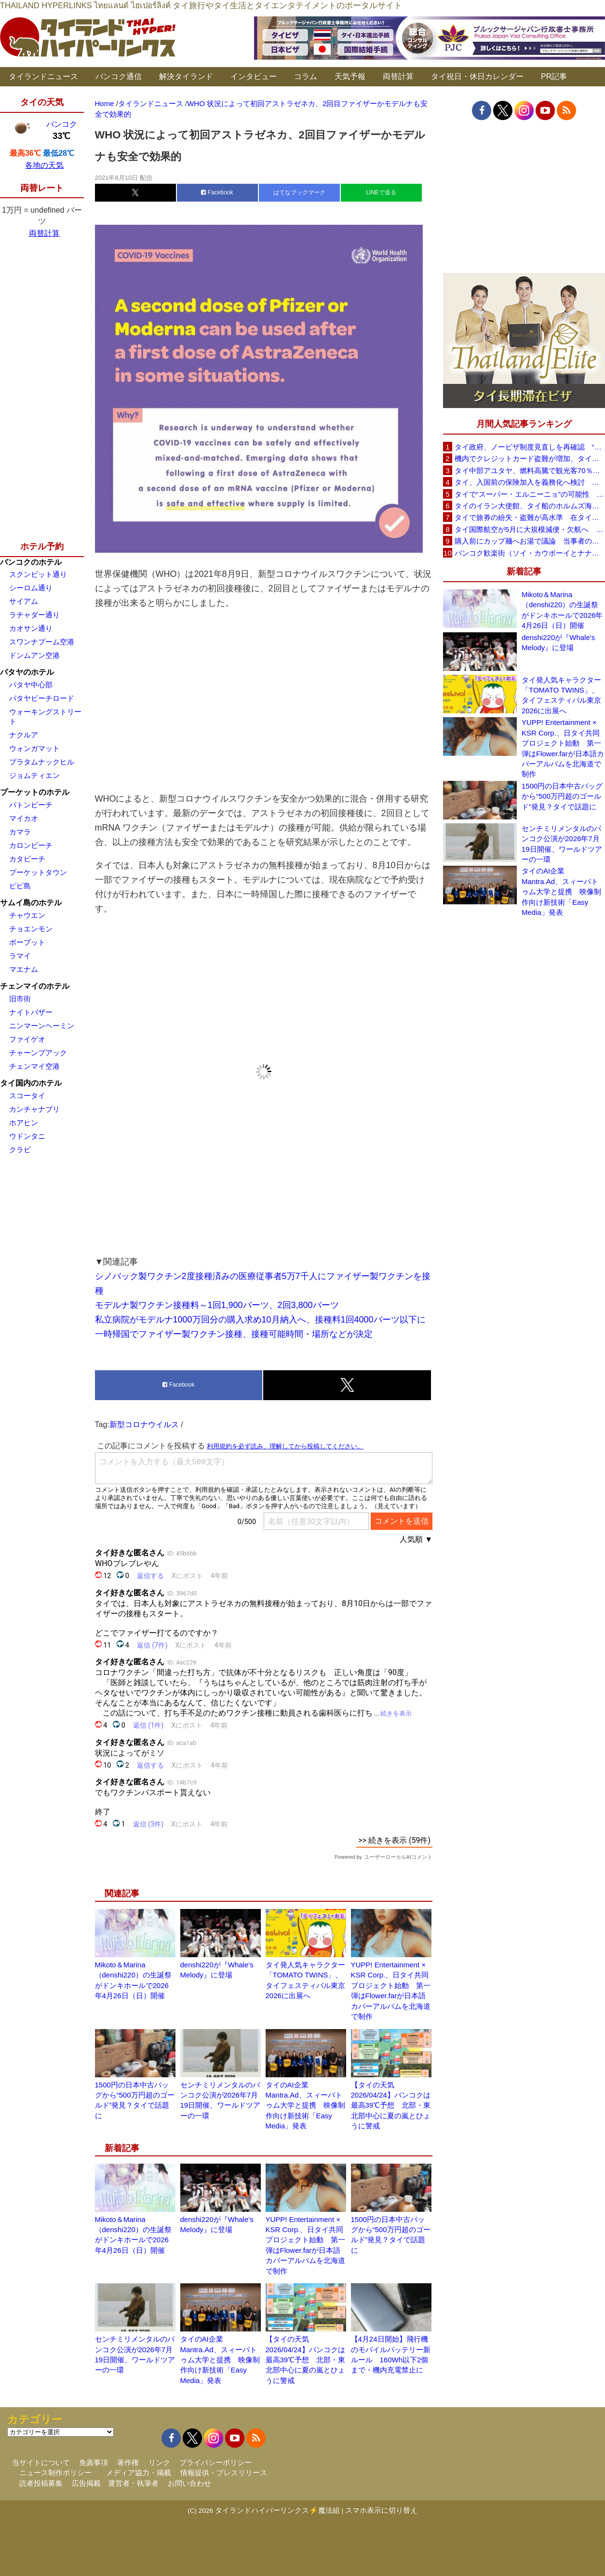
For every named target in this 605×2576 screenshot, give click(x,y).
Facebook (217, 192)
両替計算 (398, 76)
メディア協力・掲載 (138, 2472)
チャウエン (27, 915)
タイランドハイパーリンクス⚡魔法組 (277, 2510)
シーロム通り (31, 588)
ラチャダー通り (34, 615)
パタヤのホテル (27, 672)
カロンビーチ (31, 845)
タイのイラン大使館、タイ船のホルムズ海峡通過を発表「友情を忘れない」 (530, 506)
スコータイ (27, 1095)
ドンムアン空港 (34, 655)
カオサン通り (31, 628)
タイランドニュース (43, 76)
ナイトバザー (31, 1012)
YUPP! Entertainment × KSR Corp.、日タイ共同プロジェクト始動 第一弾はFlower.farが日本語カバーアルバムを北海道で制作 (563, 748)
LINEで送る (381, 192)
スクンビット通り (38, 574)
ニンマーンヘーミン (41, 1026)
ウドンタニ (27, 1136)
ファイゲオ (27, 1039)
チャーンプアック (38, 1053)
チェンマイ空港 (34, 1066)
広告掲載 (86, 2483)
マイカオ (23, 818)
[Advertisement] (263, 700)
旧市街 (20, 999)
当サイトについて (41, 2462)
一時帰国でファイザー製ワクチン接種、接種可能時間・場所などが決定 (234, 1334)
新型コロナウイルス (144, 1424)
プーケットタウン (38, 872)
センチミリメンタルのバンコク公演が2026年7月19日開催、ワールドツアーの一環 (562, 843)
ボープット (27, 942)
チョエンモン (31, 929)
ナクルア (23, 735)
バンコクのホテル (31, 562)
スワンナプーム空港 (41, 642)
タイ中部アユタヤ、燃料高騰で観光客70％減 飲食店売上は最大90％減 (530, 470)
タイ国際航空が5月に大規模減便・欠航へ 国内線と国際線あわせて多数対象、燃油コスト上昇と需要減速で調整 (530, 529)
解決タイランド (186, 76)
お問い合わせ (189, 2483)
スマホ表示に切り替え (381, 2510)
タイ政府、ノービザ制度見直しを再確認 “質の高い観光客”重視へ (530, 447)
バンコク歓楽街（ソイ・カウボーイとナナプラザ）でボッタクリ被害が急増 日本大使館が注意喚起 (530, 553)
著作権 (128, 2462)
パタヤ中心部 (31, 685)
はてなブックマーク (299, 192)
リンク (159, 2462)
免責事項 (93, 2462)
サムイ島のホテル (31, 903)
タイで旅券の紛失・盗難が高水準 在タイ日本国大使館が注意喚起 (530, 517)
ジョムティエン (34, 775)
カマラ (20, 832)
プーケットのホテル (34, 792)
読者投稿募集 (41, 2483)
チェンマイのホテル (34, 986)
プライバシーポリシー (215, 2462)
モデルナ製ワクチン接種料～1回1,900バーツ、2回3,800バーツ (217, 1305)
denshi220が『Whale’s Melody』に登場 (558, 642)
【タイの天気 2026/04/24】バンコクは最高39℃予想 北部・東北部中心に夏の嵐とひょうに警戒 (391, 2105)
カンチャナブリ (34, 1109)
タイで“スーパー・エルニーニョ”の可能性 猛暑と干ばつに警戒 (530, 494)
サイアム (23, 601)
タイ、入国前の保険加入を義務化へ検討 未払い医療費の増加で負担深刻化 (530, 482)
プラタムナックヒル (41, 762)
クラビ (20, 1149)
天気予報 (350, 76)
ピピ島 (20, 886)
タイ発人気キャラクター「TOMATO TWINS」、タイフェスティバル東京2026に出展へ (561, 695)
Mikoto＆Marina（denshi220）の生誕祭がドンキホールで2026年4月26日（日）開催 (562, 609)
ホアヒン (23, 1122)
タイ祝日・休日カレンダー (477, 76)
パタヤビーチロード (41, 698)
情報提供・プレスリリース (223, 2472)
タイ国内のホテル (31, 1083)
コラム (305, 76)
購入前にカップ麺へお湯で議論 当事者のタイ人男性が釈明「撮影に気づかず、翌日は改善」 (530, 541)
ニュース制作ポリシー (55, 2472)
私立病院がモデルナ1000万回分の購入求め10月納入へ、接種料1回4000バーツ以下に (260, 1319)
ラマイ (20, 956)
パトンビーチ (31, 805)
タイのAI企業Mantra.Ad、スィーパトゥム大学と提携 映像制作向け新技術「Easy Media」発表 (305, 2105)
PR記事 (554, 76)
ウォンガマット (34, 748)
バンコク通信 (118, 76)
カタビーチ (27, 859)
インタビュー (253, 76)
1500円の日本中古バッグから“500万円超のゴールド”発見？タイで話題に (562, 796)
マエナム (23, 969)
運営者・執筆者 (133, 2483)
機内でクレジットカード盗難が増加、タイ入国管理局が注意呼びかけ (530, 458)
